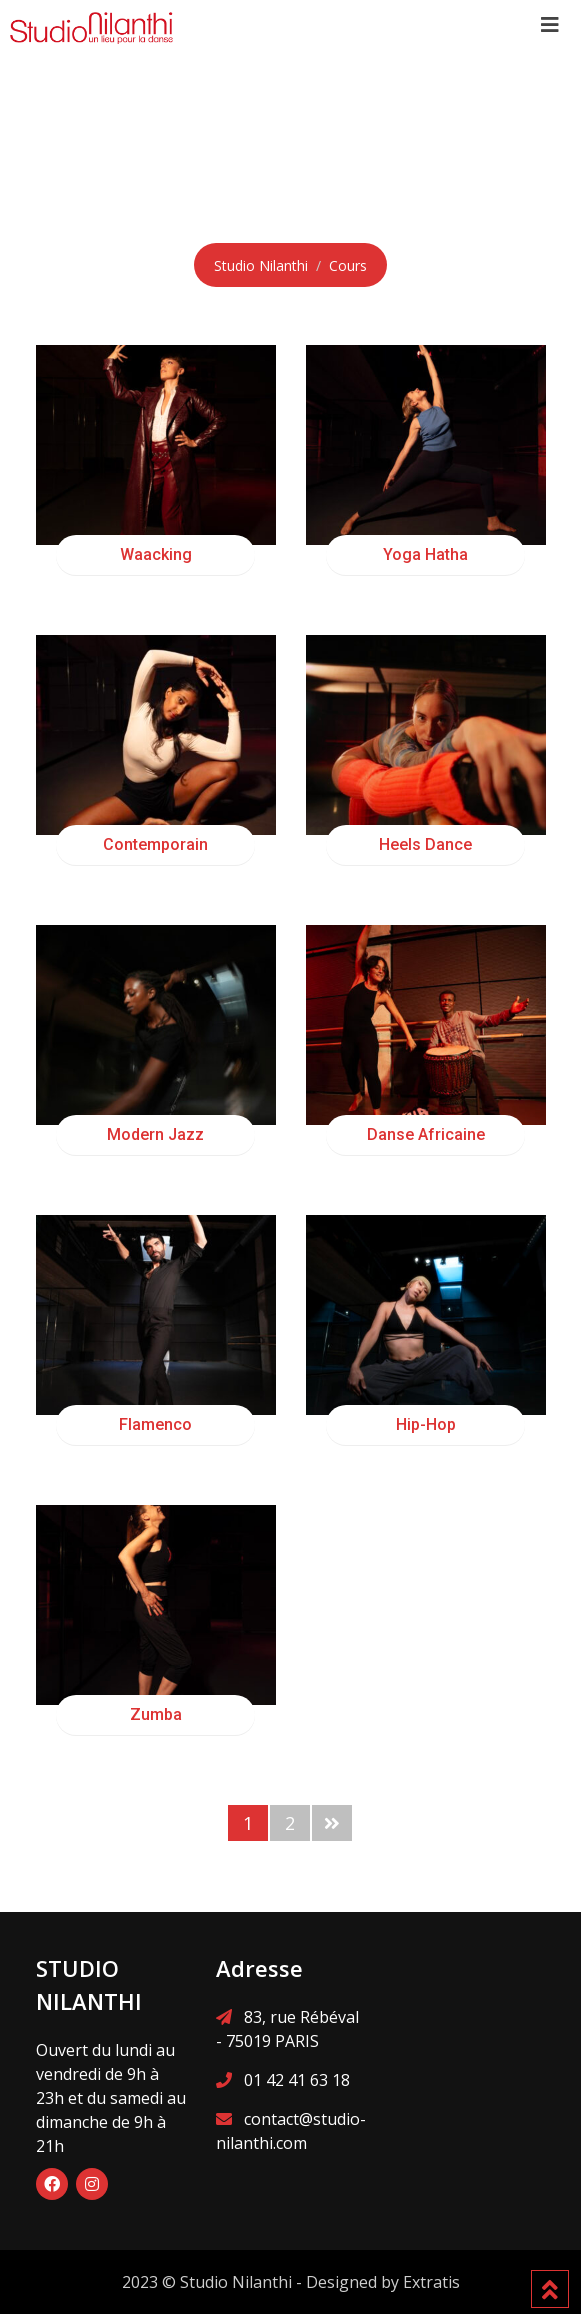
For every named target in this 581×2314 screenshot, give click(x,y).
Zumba (156, 1714)
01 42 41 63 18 (297, 2080)
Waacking (156, 554)
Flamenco (155, 1424)
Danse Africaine (426, 1134)
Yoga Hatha (425, 554)
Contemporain (155, 844)
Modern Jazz (155, 1134)
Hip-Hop (426, 1424)
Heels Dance (425, 844)
